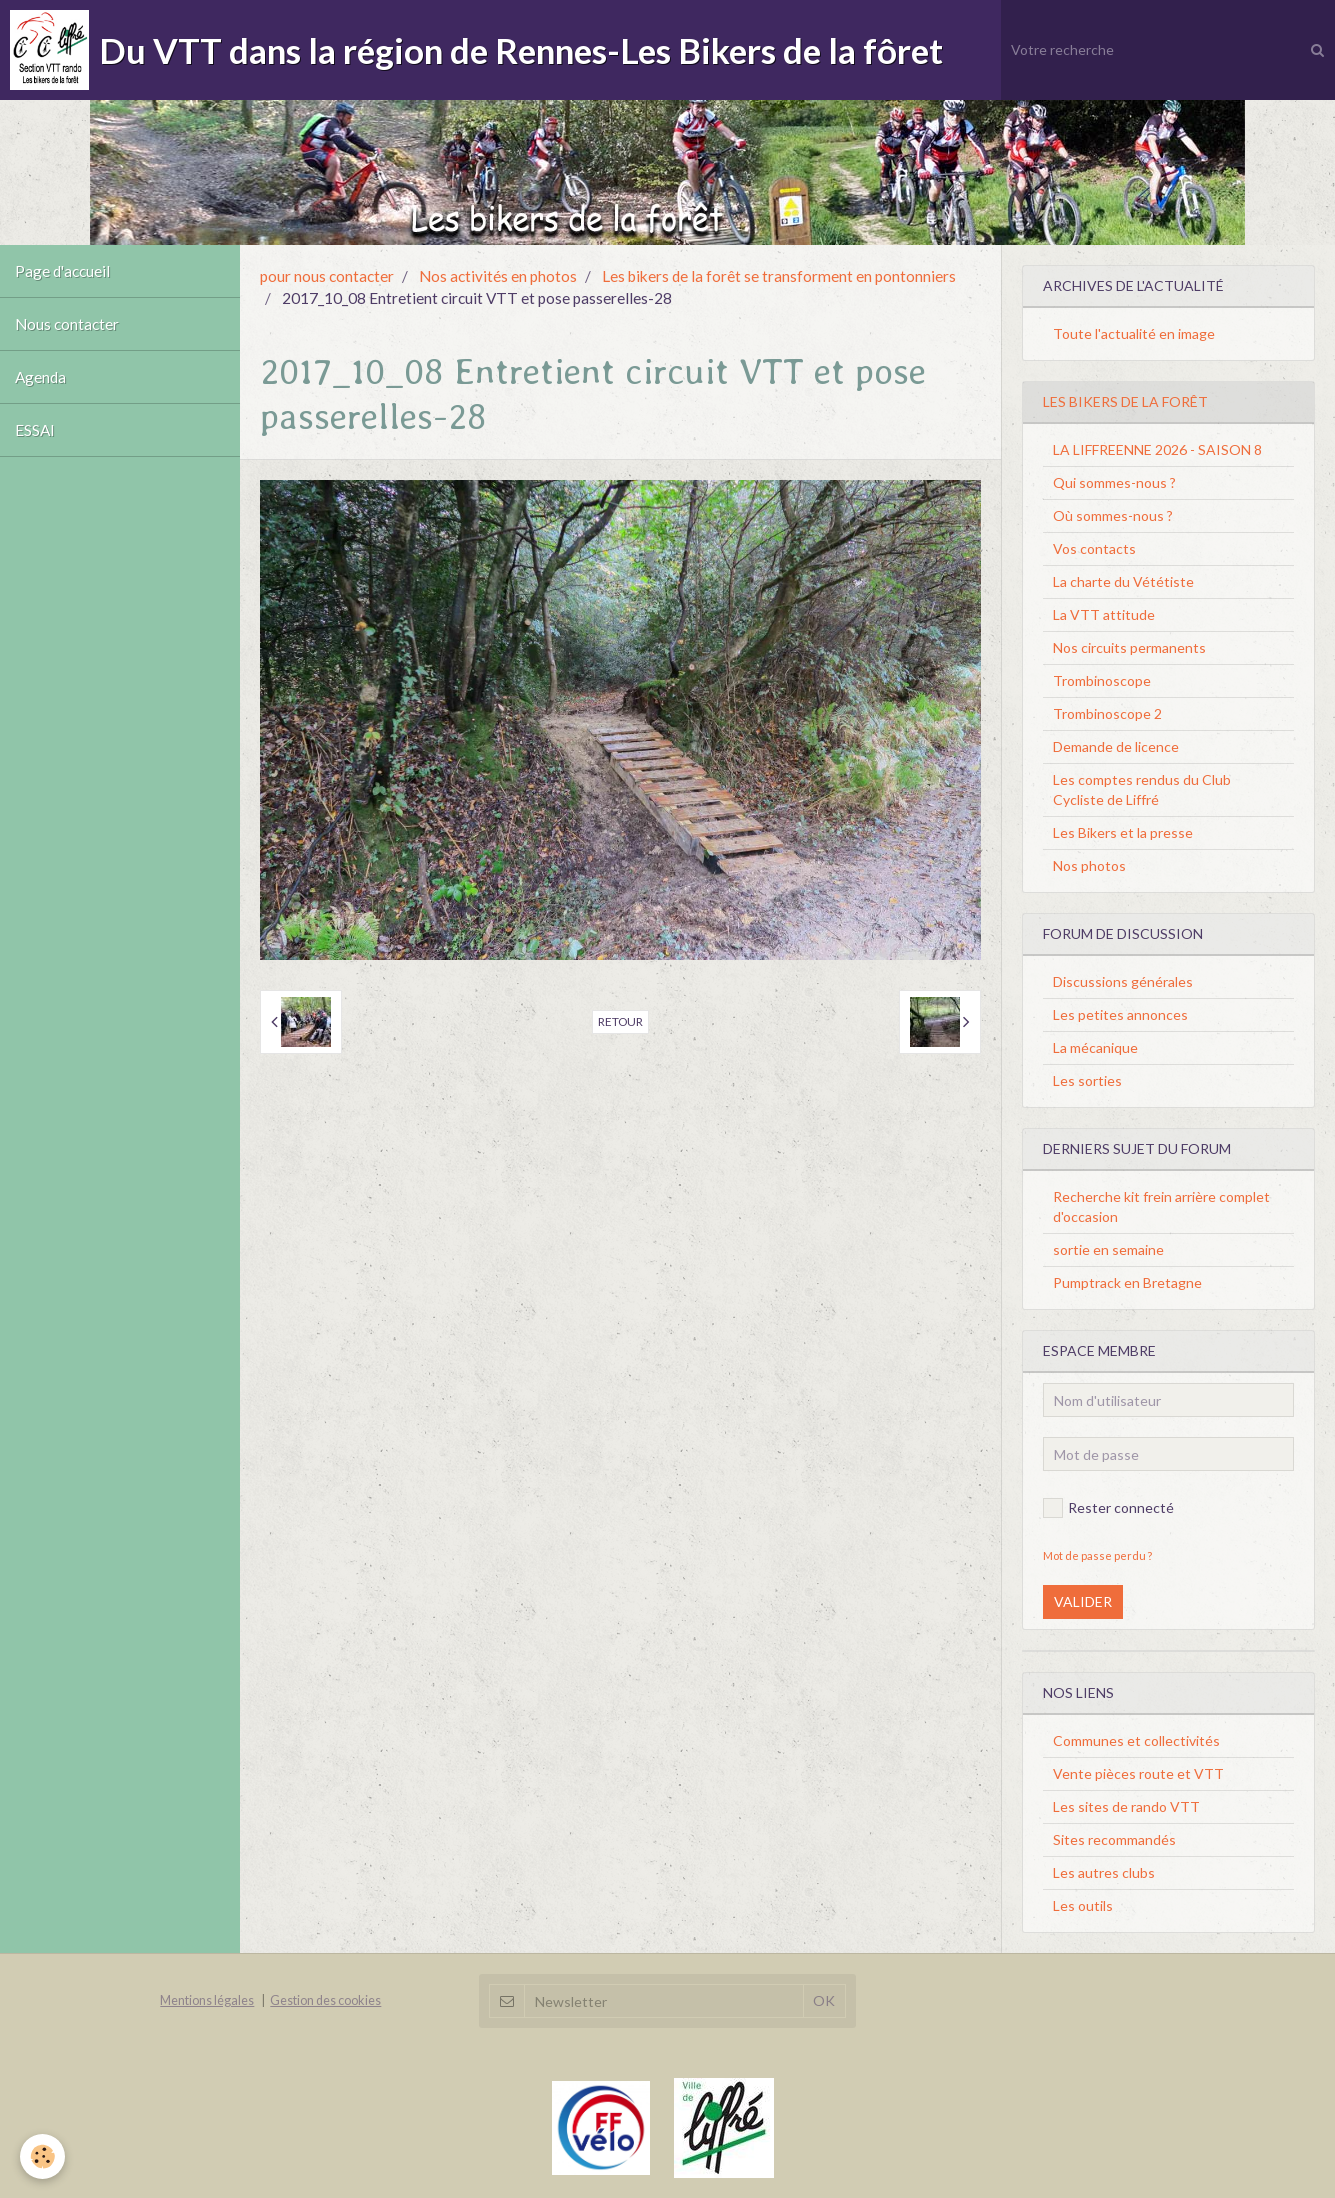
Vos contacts (1094, 548)
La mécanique (1095, 1047)
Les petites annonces (1120, 1014)
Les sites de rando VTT (1126, 1806)
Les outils (1083, 1905)
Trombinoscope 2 (1107, 713)
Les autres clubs (1104, 1872)
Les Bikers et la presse (1123, 832)
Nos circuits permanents (1129, 647)
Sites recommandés (1114, 1839)
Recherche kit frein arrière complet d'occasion (1161, 1206)
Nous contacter (67, 324)
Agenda (40, 377)
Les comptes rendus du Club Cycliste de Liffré (1142, 789)
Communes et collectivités (1136, 1740)
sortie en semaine (1108, 1249)
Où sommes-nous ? (1113, 515)
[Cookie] (42, 2156)
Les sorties (1087, 1080)
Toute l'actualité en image (1134, 333)
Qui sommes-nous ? (1114, 482)
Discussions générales (1123, 981)
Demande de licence (1116, 746)
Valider (1083, 1601)
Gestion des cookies (325, 2000)
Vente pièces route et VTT (1138, 1773)
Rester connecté (1108, 1508)
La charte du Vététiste (1123, 581)
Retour (620, 1021)
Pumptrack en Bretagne (1127, 1282)
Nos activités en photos (498, 276)
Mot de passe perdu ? (1097, 1555)
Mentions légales (207, 2000)
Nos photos (1089, 865)
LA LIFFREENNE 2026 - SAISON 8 (1157, 449)
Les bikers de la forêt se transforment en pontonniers (779, 276)
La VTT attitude (1104, 614)
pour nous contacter (327, 276)
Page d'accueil (62, 271)
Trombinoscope (1102, 680)
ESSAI (35, 430)
